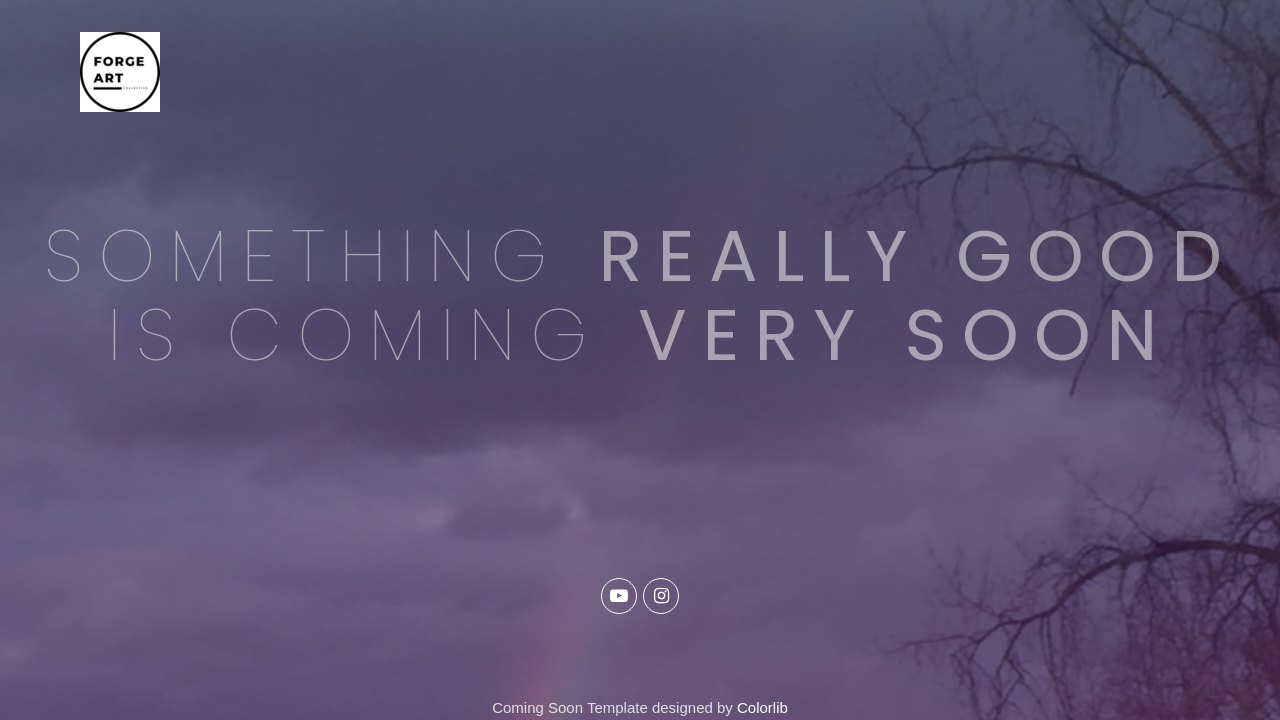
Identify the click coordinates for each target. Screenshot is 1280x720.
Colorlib (762, 707)
